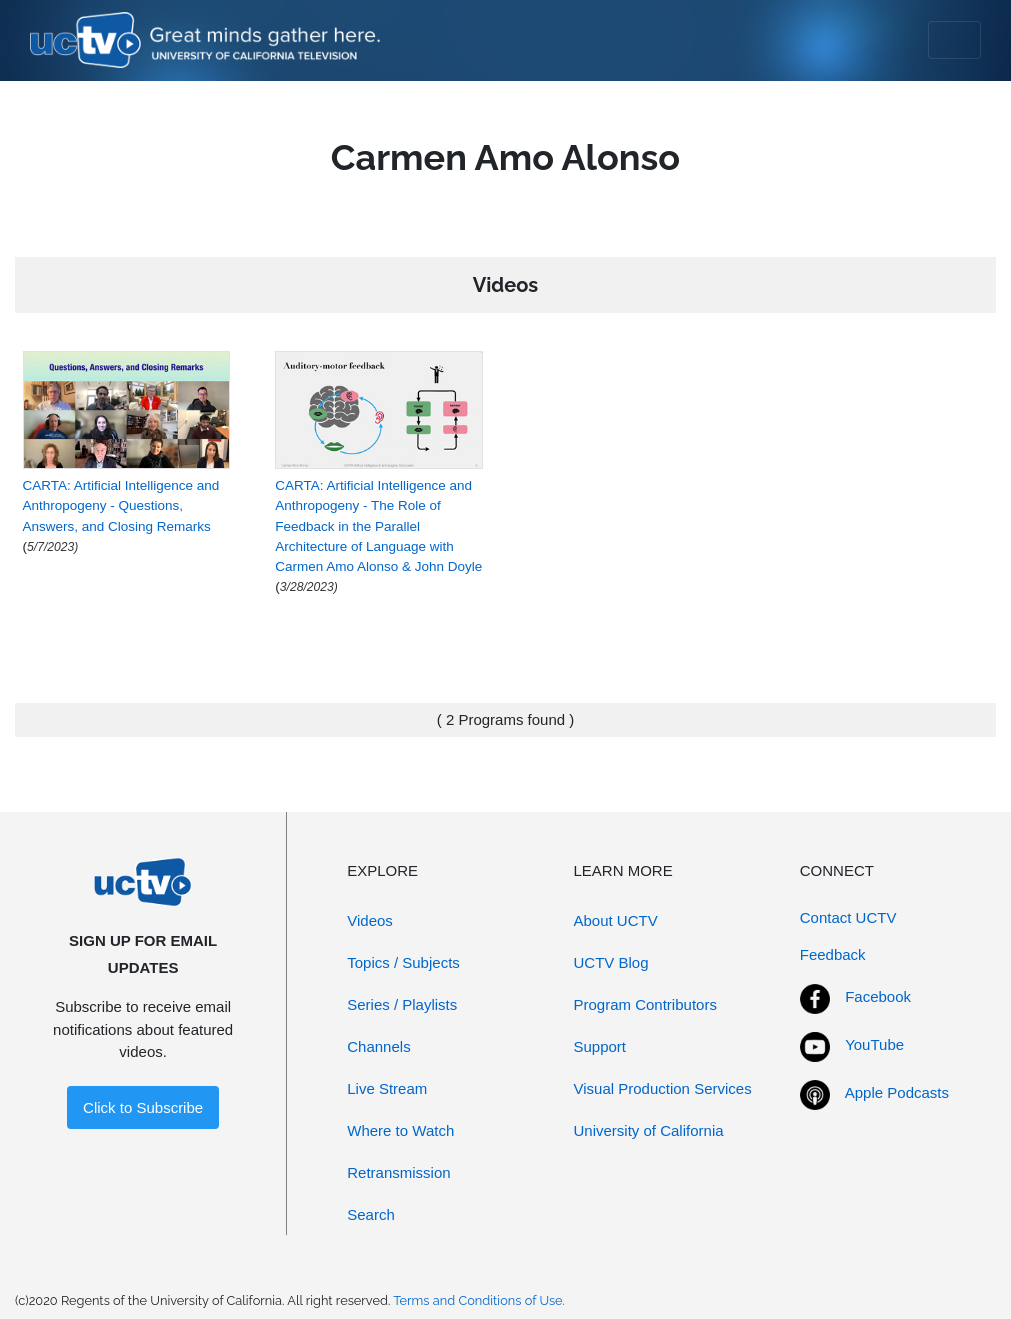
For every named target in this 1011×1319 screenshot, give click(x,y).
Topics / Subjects (403, 962)
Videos (370, 920)
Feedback (833, 954)
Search (371, 1214)
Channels (378, 1046)
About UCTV (616, 920)
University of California (649, 1130)
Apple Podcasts (897, 1092)
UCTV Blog (611, 962)
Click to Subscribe (143, 1107)
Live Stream (387, 1088)
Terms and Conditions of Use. (479, 1300)
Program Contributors (645, 1004)
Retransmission (398, 1172)
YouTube (874, 1044)
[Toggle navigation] (954, 40)
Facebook (878, 996)
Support (600, 1046)
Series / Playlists (402, 1004)
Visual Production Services (663, 1088)
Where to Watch (400, 1130)
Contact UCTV (848, 917)
